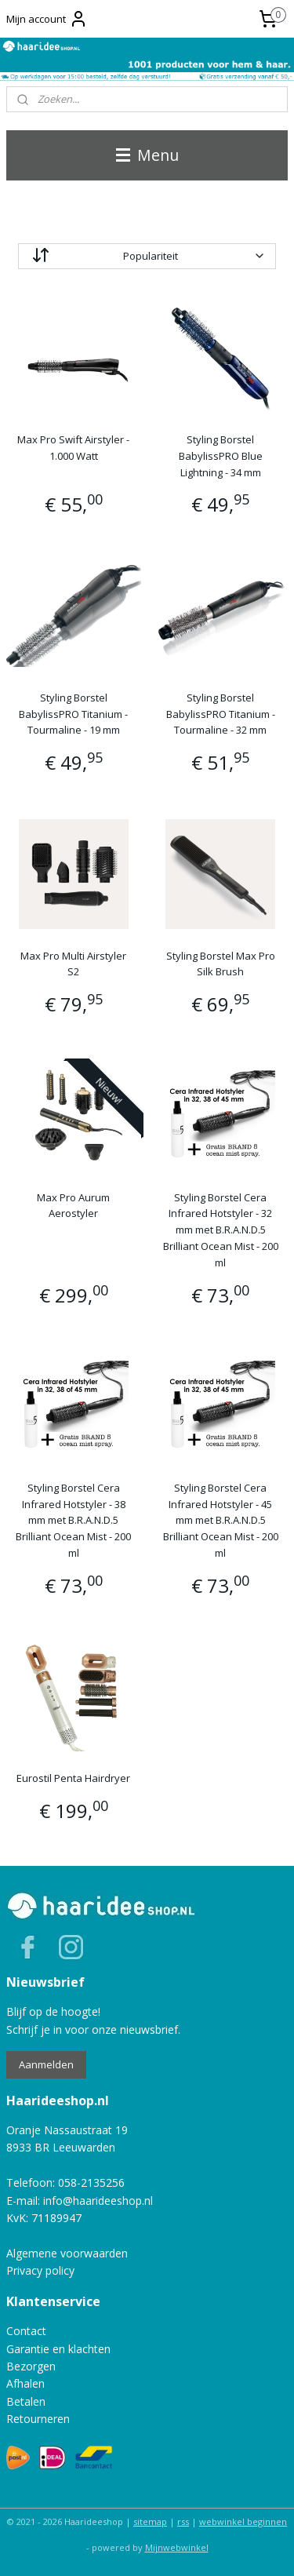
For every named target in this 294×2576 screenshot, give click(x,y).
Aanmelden (46, 2064)
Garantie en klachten (58, 2348)
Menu (147, 155)
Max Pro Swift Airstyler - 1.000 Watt (73, 447)
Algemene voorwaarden (67, 2253)
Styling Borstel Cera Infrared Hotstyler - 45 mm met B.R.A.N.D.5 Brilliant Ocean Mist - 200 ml (220, 1519)
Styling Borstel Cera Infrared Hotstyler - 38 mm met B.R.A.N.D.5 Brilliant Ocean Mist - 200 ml (73, 1519)
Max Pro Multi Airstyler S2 (73, 963)
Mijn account (47, 18)
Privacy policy (40, 2270)
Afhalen (25, 2383)
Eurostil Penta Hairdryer (73, 1778)
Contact (26, 2330)
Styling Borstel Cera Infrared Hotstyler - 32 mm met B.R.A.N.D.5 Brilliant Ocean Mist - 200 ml (220, 1229)
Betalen (25, 2401)
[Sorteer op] (147, 256)
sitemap (150, 2521)
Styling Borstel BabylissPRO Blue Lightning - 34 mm (221, 455)
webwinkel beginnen (243, 2521)
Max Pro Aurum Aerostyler (73, 1205)
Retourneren (38, 2418)
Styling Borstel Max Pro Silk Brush (220, 963)
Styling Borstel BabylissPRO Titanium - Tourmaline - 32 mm (220, 713)
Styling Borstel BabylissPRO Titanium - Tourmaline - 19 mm (73, 713)
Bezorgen (31, 2366)
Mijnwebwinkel (177, 2547)
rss (183, 2521)
